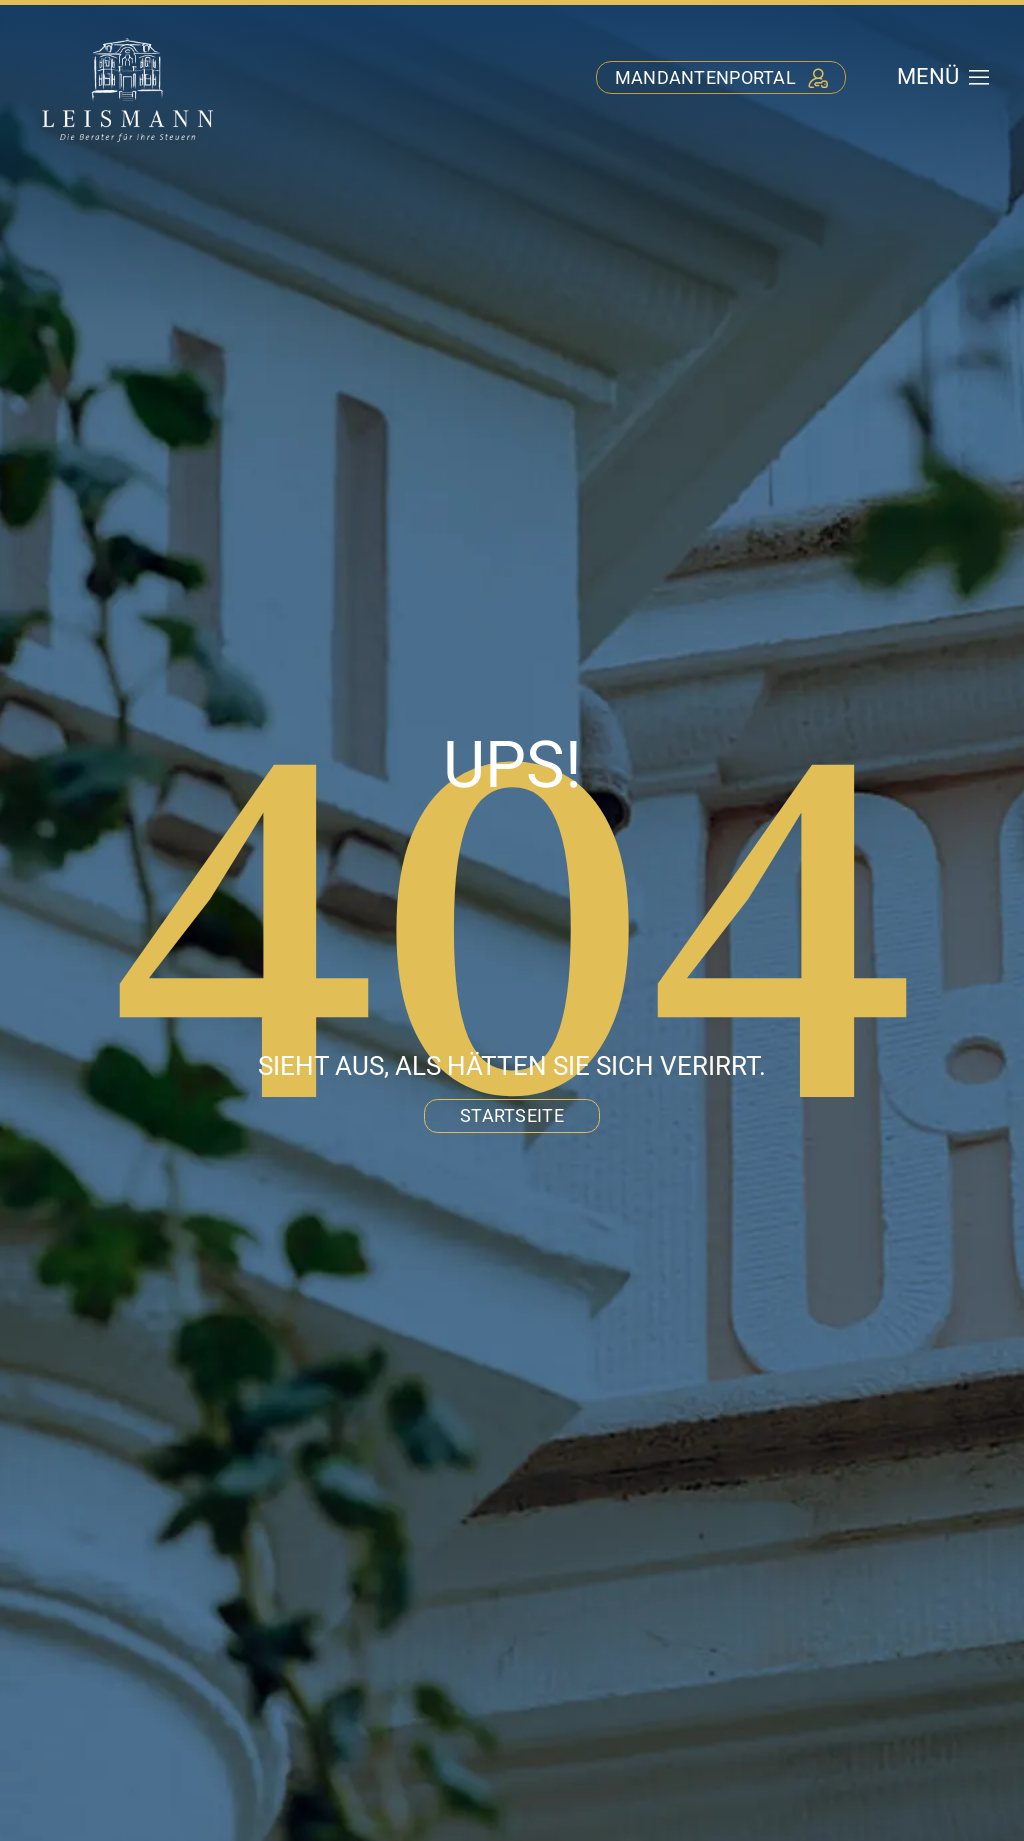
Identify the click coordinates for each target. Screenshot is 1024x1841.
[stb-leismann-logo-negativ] (128, 38)
